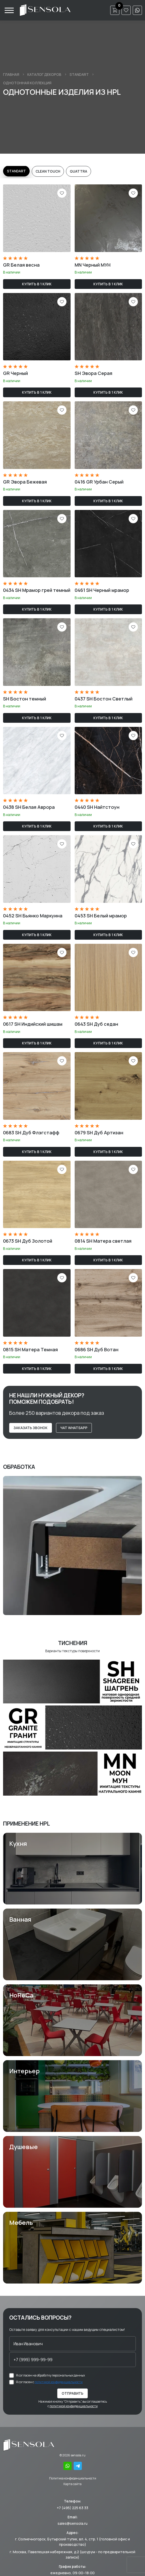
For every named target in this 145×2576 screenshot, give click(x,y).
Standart (79, 74)
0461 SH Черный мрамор (102, 590)
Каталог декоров (44, 74)
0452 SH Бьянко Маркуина (32, 916)
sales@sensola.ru (72, 2523)
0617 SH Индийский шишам (32, 1024)
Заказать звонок (31, 1428)
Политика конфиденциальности (72, 2478)
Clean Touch (48, 171)
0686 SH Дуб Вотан (96, 1349)
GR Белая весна (21, 265)
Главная (11, 74)
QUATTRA (78, 171)
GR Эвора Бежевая (25, 482)
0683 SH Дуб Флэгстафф (31, 1132)
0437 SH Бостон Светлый (103, 699)
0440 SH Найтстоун (97, 807)
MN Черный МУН (92, 265)
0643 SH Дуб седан (96, 1024)
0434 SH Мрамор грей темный (36, 590)
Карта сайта (72, 2484)
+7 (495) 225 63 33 (72, 2507)
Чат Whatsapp (73, 1428)
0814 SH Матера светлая (103, 1241)
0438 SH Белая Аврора (29, 807)
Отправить (72, 2393)
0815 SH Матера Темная (30, 1349)
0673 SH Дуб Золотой (27, 1241)
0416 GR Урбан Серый (99, 482)
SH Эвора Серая (93, 373)
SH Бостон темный (24, 699)
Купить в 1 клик (37, 284)
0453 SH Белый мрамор (101, 916)
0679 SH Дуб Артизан (99, 1132)
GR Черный (15, 373)
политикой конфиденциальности (59, 2382)
